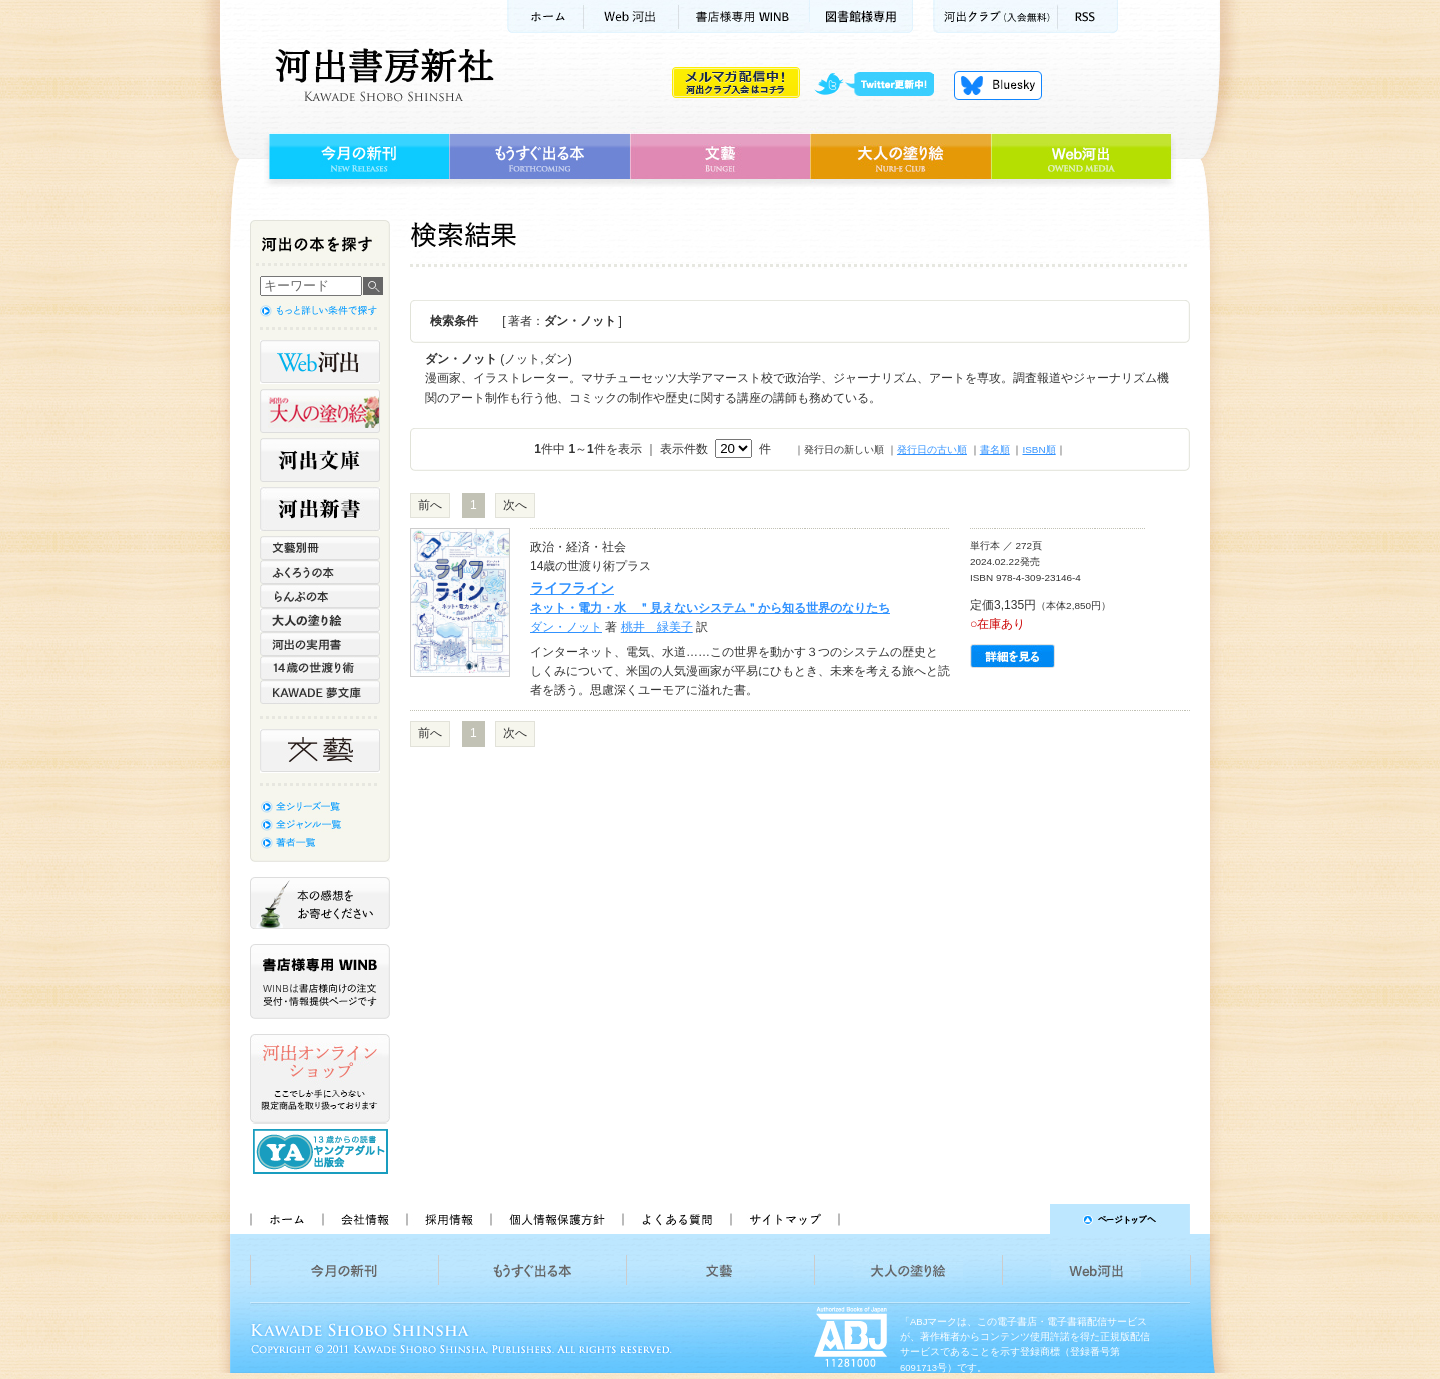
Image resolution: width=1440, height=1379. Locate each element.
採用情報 (448, 1219)
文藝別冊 (320, 548)
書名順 (995, 449)
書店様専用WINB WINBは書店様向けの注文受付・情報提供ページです (320, 981)
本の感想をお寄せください (320, 903)
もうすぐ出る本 (539, 157)
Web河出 (631, 16)
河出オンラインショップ (320, 1079)
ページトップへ (1023, 1219)
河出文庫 (320, 460)
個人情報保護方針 (556, 1219)
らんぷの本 (320, 596)
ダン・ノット (566, 627)
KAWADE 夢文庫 (320, 692)
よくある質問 (676, 1219)
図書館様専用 (861, 16)
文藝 (720, 157)
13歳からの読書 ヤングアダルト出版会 (323, 1151)
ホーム (545, 16)
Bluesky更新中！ (998, 85)
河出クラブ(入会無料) (995, 16)
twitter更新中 (881, 85)
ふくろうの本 (320, 572)
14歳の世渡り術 (320, 668)
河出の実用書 (320, 644)
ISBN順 (1038, 449)
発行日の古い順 (932, 449)
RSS (1088, 16)
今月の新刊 (356, 157)
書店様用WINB (744, 16)
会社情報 (364, 1219)
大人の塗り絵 (900, 157)
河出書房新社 (381, 75)
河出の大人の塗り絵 (320, 411)
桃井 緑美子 (657, 627)
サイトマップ (785, 1219)
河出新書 (320, 509)
